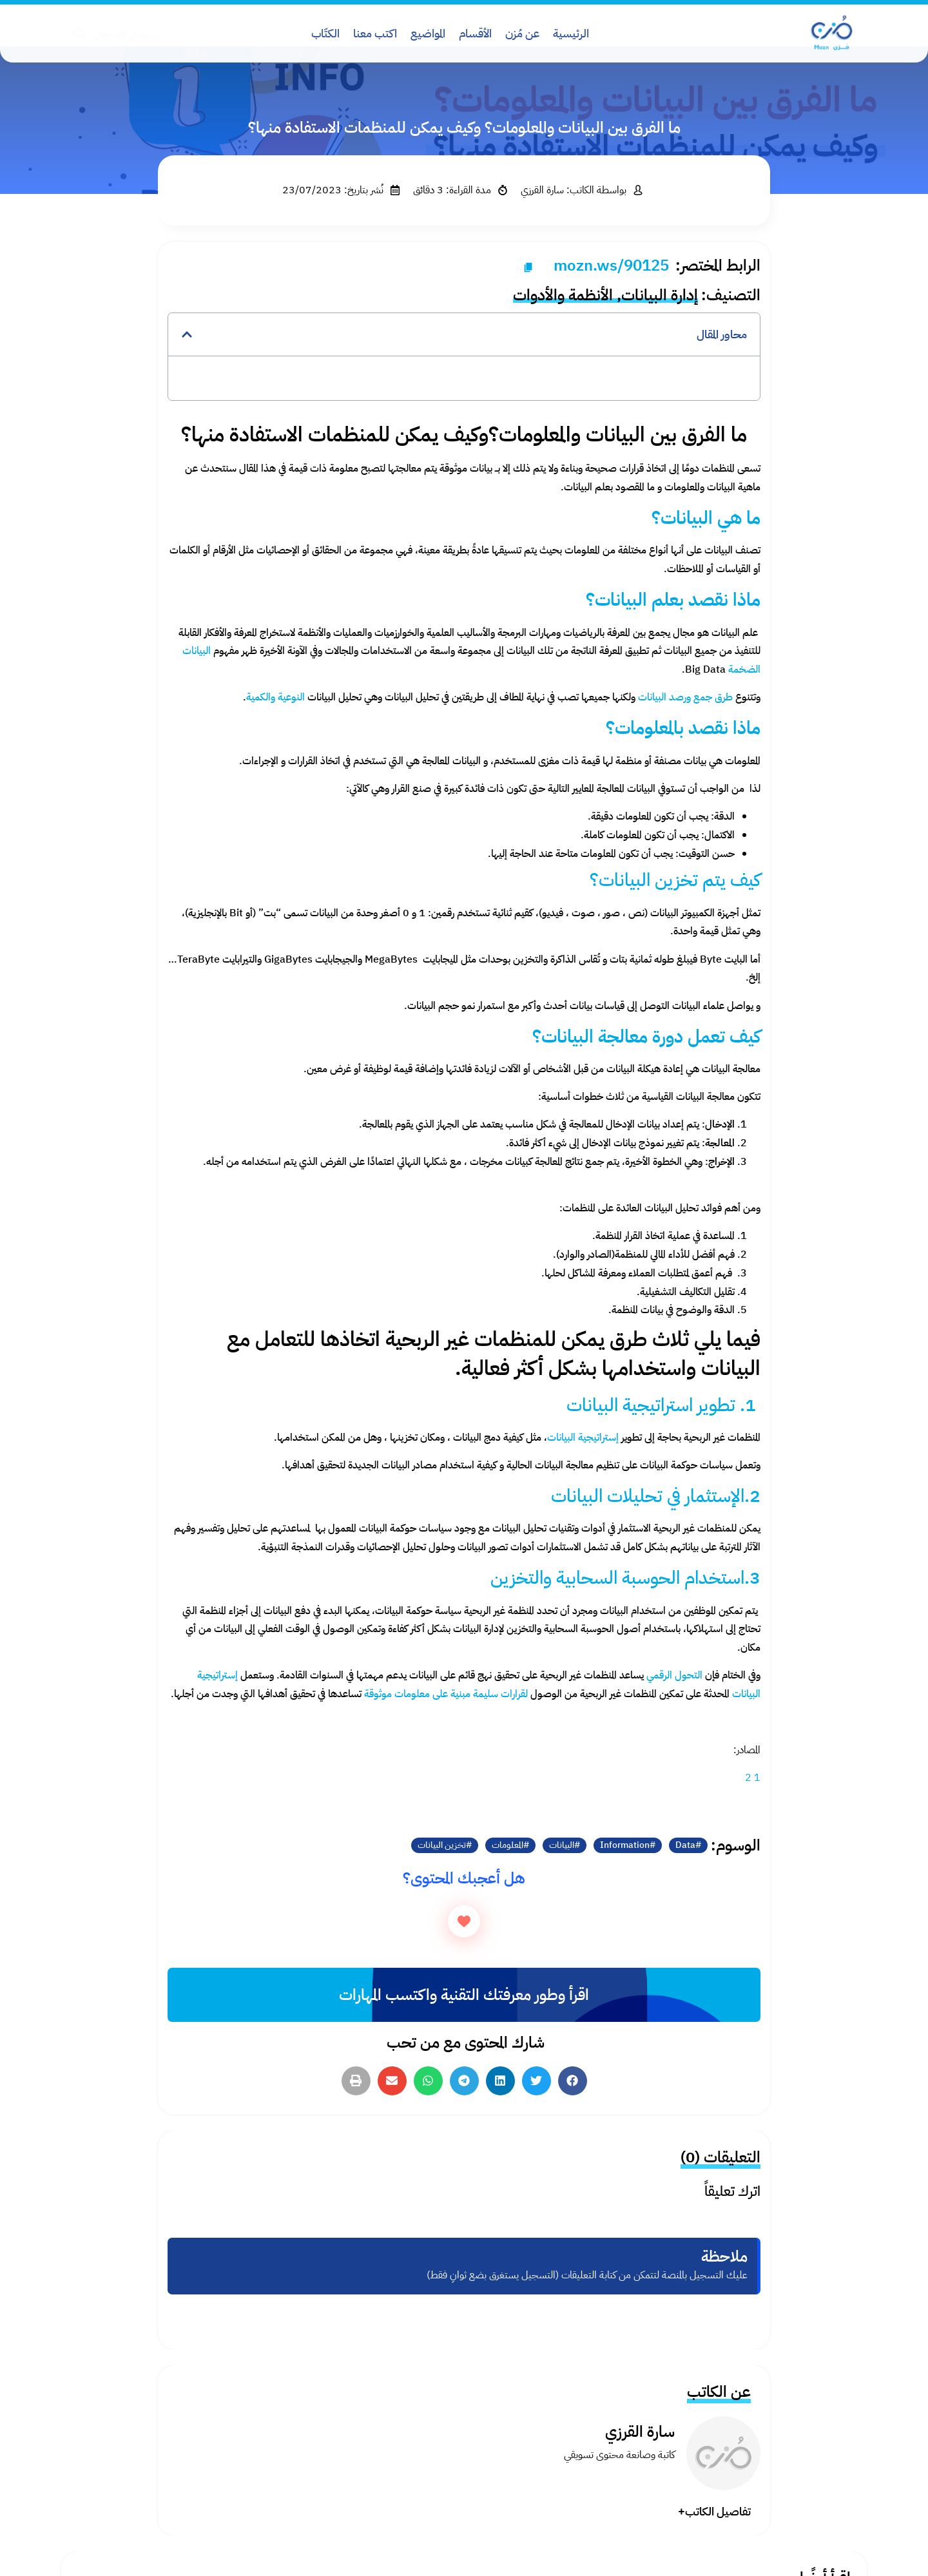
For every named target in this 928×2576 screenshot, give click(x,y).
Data (685, 1845)
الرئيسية (571, 33)
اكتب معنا (375, 33)
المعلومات (507, 1845)
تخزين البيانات (442, 1845)
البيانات (561, 1845)
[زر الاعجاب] (464, 1921)
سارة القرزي (640, 2431)
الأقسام (475, 33)
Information (625, 1845)
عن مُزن (522, 33)
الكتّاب (325, 33)
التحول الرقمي (674, 1675)
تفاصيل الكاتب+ (714, 2511)
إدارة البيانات (659, 295)
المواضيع (428, 33)
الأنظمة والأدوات (563, 295)
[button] (187, 334)
